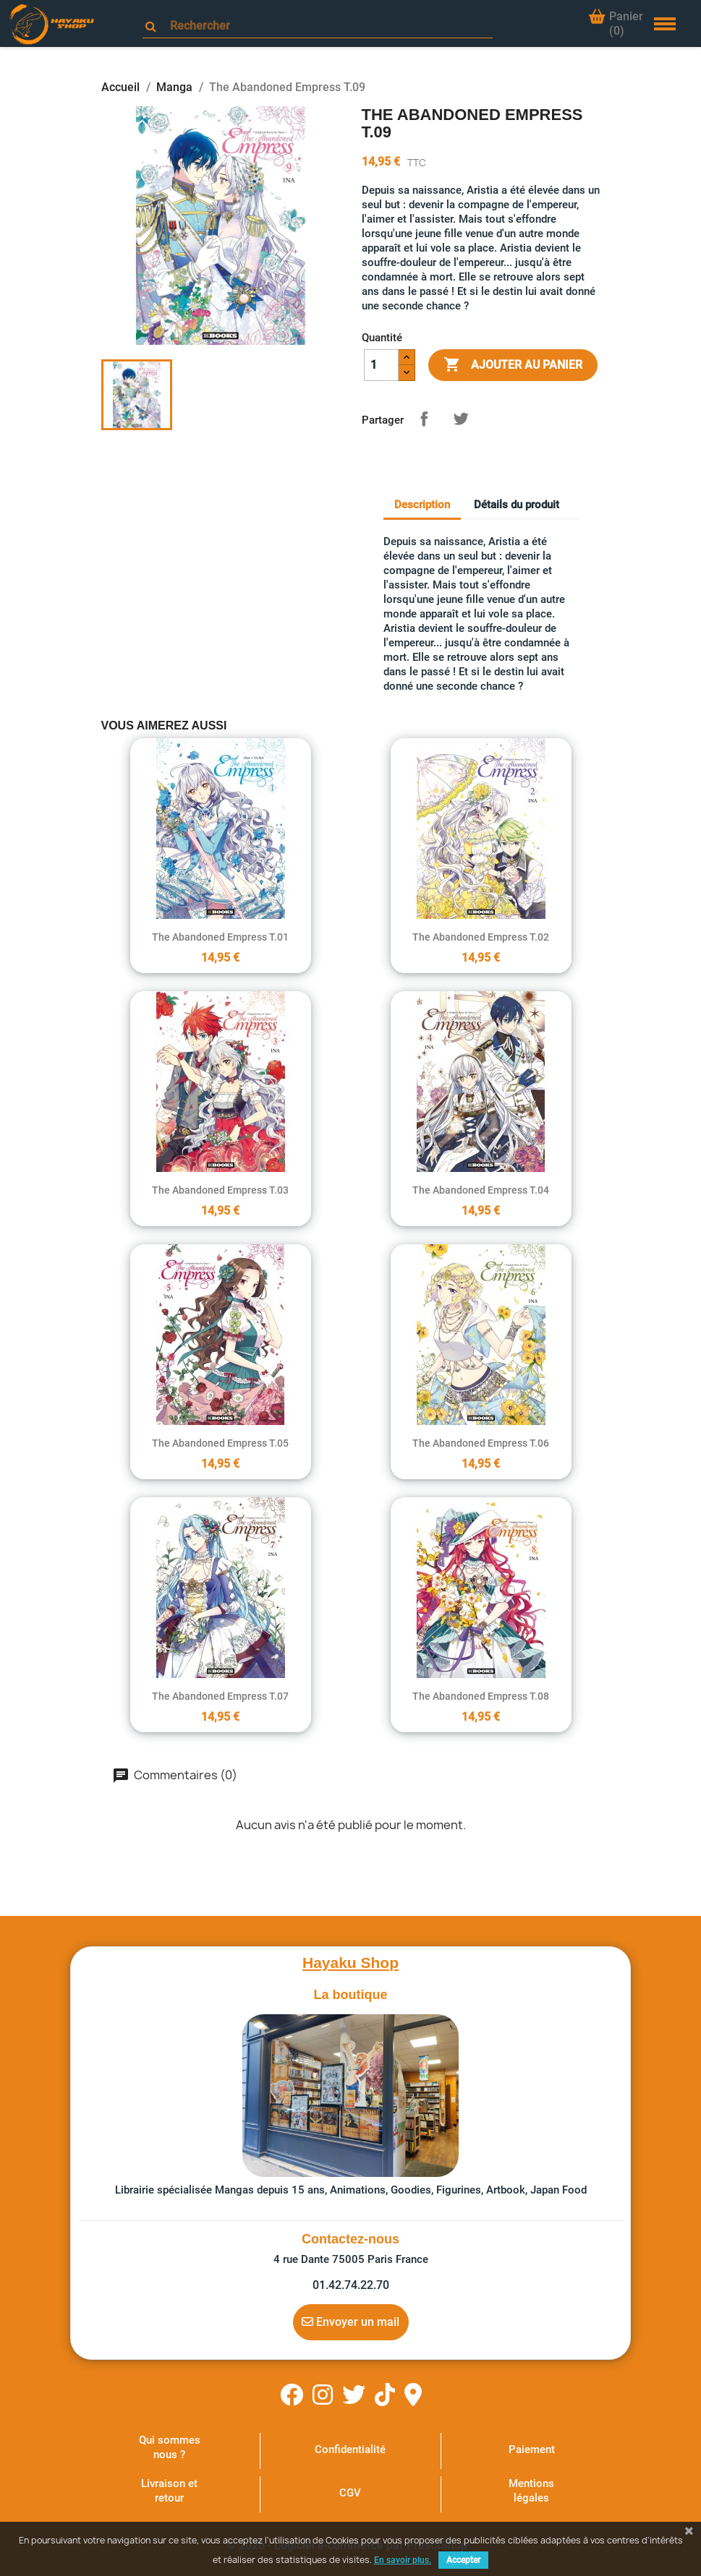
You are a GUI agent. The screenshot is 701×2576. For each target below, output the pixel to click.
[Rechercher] (324, 26)
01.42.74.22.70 (351, 2285)
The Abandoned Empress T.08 (480, 1696)
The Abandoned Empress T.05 (220, 1443)
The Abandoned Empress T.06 (480, 1443)
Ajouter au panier (512, 365)
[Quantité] (381, 365)
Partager (423, 418)
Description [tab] (422, 504)
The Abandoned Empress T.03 (220, 1190)
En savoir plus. (402, 2560)
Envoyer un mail (350, 2321)
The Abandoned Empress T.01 (220, 937)
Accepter (463, 2560)
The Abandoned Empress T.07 (220, 1696)
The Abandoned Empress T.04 (480, 1190)
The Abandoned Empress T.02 (480, 937)
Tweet (460, 418)
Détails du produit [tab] (516, 504)
